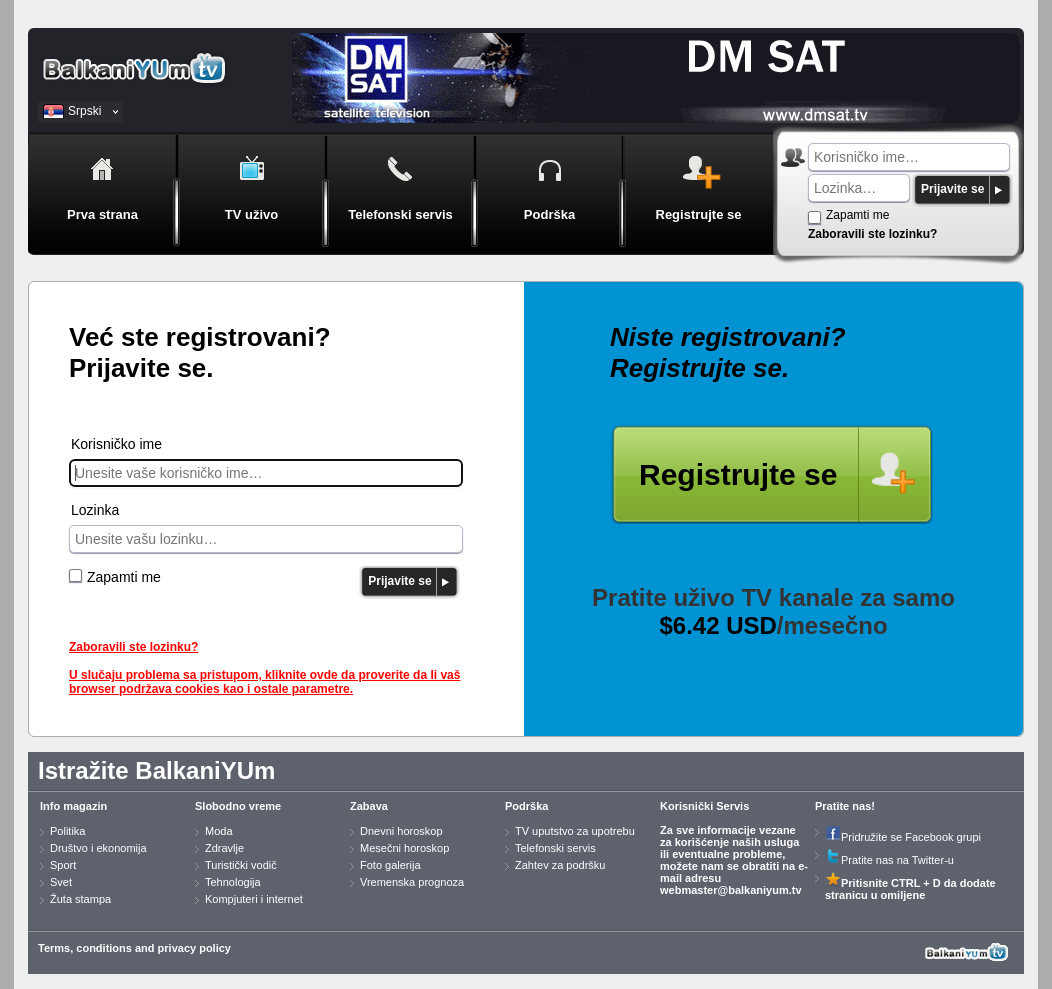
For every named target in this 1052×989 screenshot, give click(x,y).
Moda (219, 831)
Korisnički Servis (704, 806)
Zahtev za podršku (560, 865)
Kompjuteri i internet (254, 899)
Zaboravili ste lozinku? (872, 234)
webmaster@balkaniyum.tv (731, 890)
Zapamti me (857, 215)
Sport (63, 865)
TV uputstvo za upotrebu (575, 831)
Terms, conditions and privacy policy (134, 948)
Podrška (526, 806)
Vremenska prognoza (412, 882)
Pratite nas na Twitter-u (889, 860)
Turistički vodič (241, 865)
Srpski (84, 111)
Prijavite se (952, 189)
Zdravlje (224, 848)
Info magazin (73, 806)
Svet (61, 882)
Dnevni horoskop (401, 831)
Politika (67, 831)
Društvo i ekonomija (98, 848)
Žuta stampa (80, 899)
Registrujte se (738, 474)
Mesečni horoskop (404, 848)
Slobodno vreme (238, 806)
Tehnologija (233, 882)
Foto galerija (390, 865)
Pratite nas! (845, 806)
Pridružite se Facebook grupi (903, 837)
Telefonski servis (555, 848)
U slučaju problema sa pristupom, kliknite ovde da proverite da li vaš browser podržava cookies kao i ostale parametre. (264, 682)
